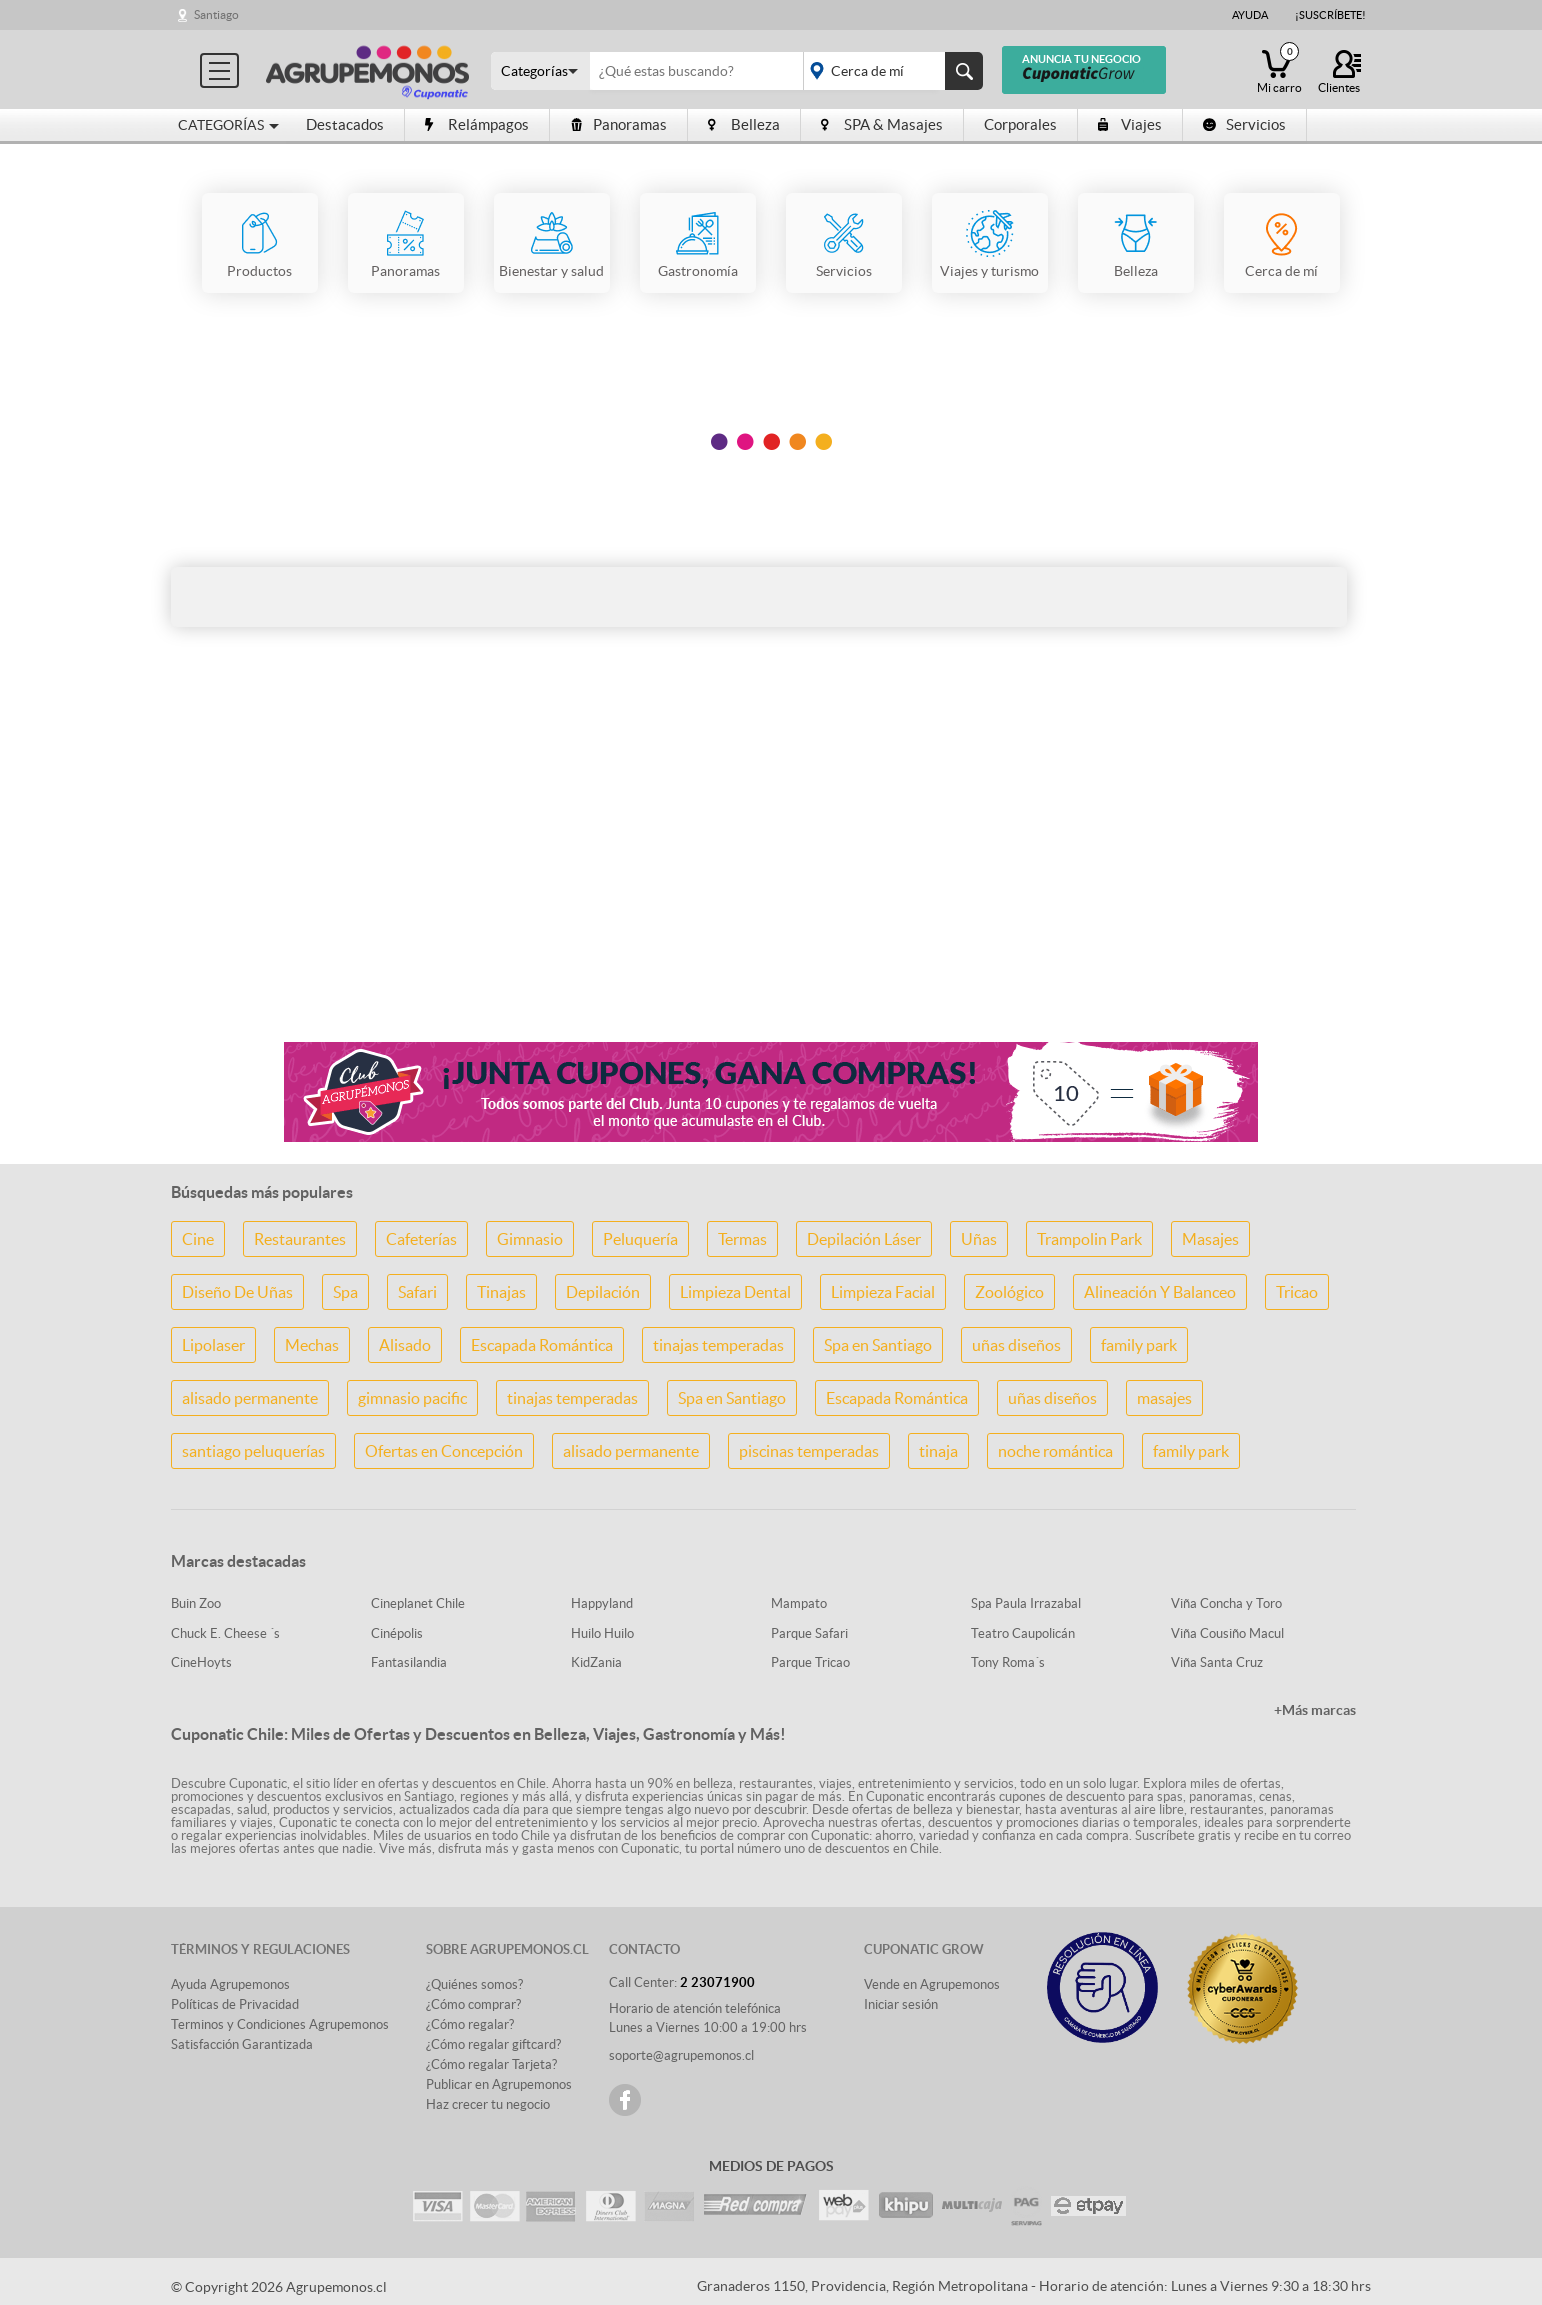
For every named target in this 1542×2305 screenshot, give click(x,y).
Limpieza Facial (883, 1292)
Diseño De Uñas (237, 1292)
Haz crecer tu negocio (488, 2104)
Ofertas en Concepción (444, 1451)
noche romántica (1055, 1451)
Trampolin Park (1089, 1239)
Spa (345, 1292)
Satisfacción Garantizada (242, 2044)
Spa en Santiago (878, 1345)
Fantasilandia (409, 1662)
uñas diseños (1016, 1345)
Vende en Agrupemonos (932, 1984)
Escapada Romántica (542, 1345)
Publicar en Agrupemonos (499, 2084)
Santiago (216, 14)
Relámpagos (477, 124)
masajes (1164, 1398)
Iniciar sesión (901, 2004)
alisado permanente (250, 1398)
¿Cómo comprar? (473, 2004)
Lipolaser (213, 1345)
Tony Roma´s (1008, 1662)
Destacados (345, 124)
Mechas (312, 1345)
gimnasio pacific (412, 1398)
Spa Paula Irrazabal (1026, 1603)
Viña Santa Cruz (1217, 1662)
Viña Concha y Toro (1226, 1603)
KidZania (596, 1662)
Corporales (1020, 124)
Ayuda (1250, 15)
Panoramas (618, 124)
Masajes (1210, 1239)
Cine (198, 1239)
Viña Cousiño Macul (1227, 1633)
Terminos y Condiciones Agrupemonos (280, 2024)
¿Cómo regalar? (470, 2024)
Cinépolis (397, 1633)
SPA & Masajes (882, 124)
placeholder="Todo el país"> (889, 71)
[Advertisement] (771, 868)
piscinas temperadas (809, 1451)
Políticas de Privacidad (235, 2004)
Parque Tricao (810, 1662)
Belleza (744, 124)
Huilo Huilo (602, 1633)
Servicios (1244, 124)
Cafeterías (421, 1239)
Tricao (1297, 1292)
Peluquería (640, 1239)
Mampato (799, 1603)
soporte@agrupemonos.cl (681, 2055)
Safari (417, 1292)
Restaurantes (300, 1239)
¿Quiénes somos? (474, 1984)
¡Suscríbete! (1330, 15)
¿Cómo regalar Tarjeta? (491, 2064)
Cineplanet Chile (418, 1603)
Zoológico (1009, 1292)
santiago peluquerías (253, 1451)
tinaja (938, 1451)
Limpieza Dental (735, 1292)
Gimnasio (530, 1239)
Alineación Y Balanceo (1160, 1292)
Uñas (979, 1239)
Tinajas (501, 1292)
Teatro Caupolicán (1023, 1633)
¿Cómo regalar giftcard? (493, 2044)
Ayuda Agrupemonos (230, 1984)
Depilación (603, 1292)
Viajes (1130, 124)
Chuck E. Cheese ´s (225, 1633)
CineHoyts (201, 1662)
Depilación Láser (864, 1239)
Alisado (405, 1345)
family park (1139, 1345)
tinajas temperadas (718, 1345)
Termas (742, 1239)
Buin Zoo (196, 1603)
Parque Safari (809, 1633)
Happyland (602, 1603)
